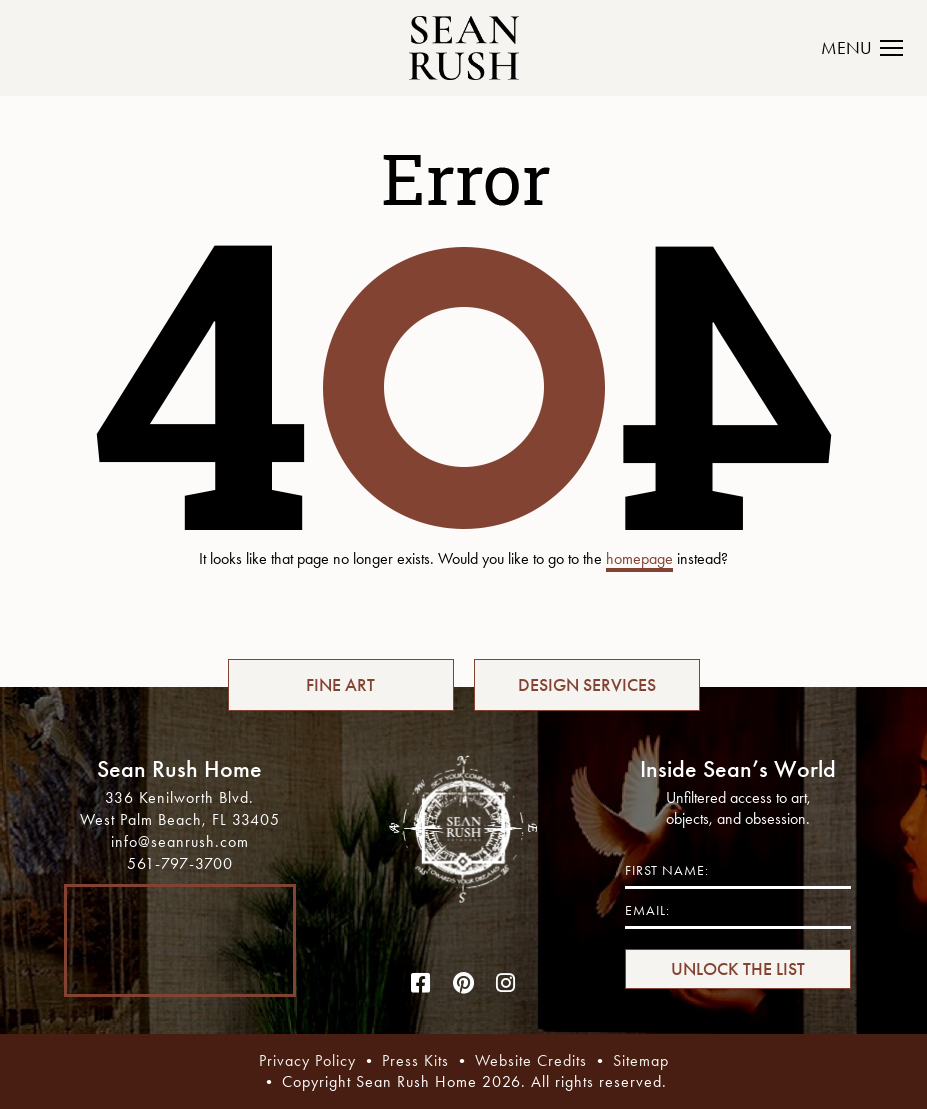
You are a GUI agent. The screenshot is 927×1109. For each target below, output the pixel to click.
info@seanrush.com (180, 841)
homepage (639, 558)
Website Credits (531, 1060)
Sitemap (641, 1060)
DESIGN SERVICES (587, 685)
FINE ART (340, 685)
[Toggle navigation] (873, 48)
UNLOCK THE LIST (738, 969)
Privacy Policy (307, 1060)
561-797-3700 (180, 863)
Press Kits (415, 1060)
